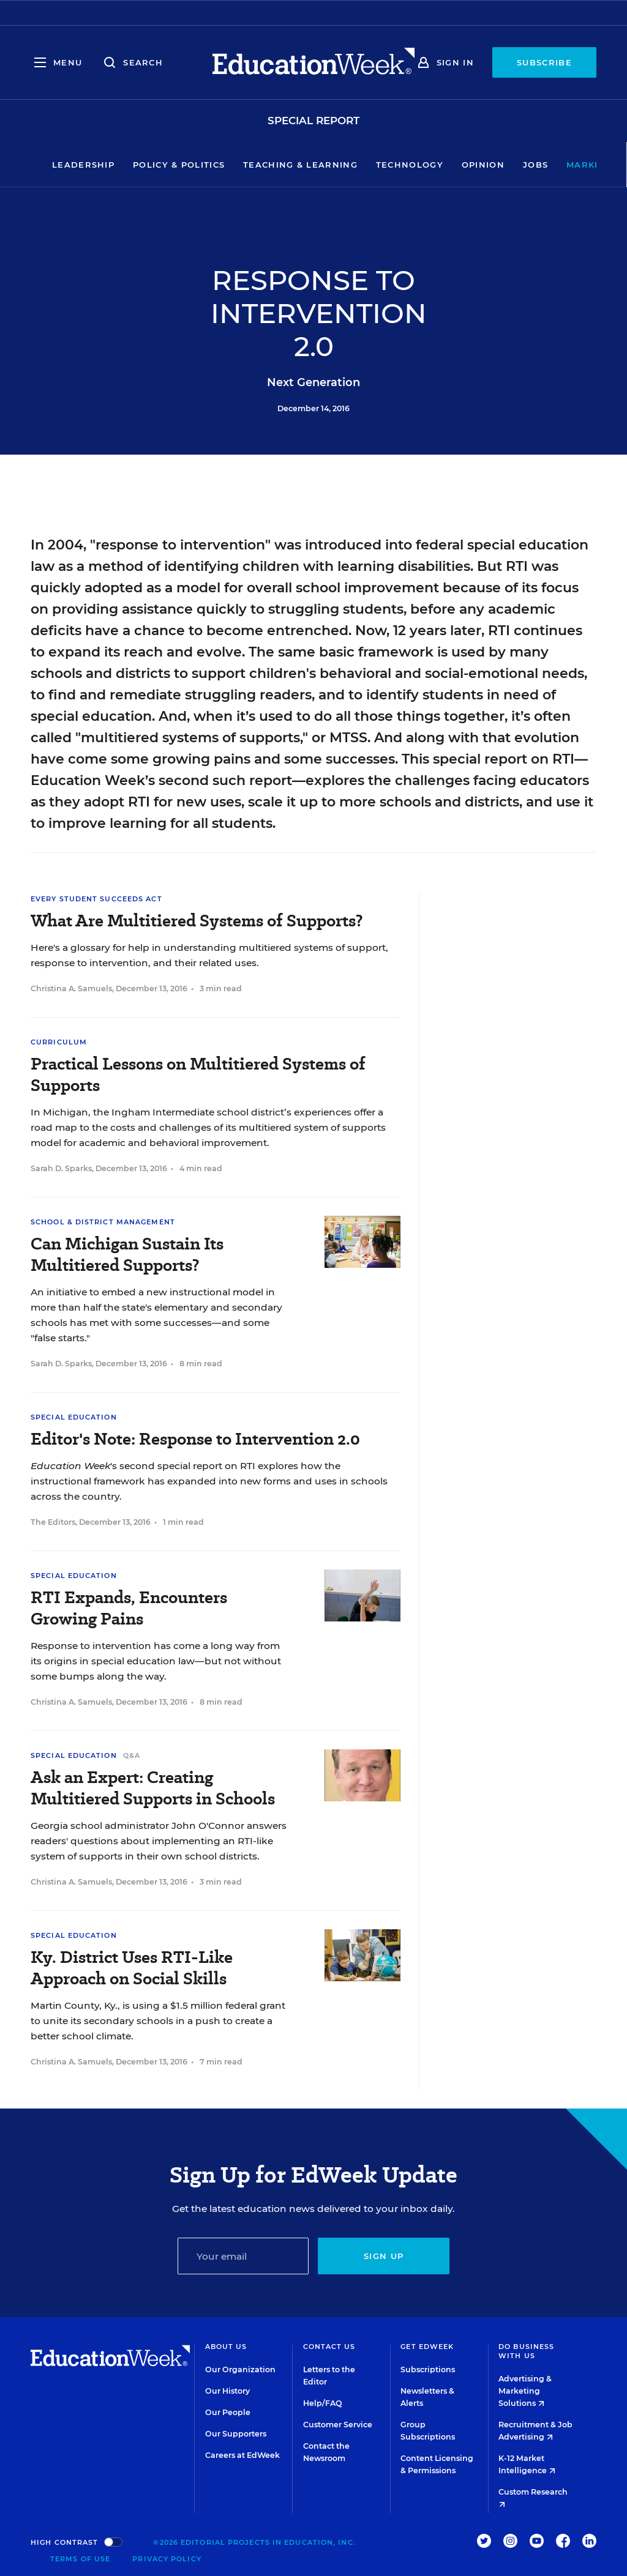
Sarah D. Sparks (61, 1168)
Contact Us (329, 2346)
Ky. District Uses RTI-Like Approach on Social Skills (132, 1967)
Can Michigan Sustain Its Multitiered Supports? (127, 1254)
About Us (226, 2346)
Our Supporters (235, 2433)
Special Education (74, 1417)
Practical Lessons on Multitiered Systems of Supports (198, 1074)
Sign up (384, 2256)
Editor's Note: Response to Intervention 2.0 (195, 1439)
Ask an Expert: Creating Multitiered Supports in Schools (153, 1787)
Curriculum (59, 1042)
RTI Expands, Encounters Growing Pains (129, 1608)
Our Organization (240, 2369)
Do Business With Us (526, 2351)
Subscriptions (427, 2369)
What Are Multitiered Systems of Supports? (197, 920)
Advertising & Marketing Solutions (525, 2391)
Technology (372, 164)
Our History (227, 2390)
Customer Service (337, 2424)
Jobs (498, 164)
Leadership (46, 164)
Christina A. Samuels (71, 988)
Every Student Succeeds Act (96, 899)
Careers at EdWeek (242, 2455)
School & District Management (103, 1222)
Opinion (445, 164)
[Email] (243, 2256)
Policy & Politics (141, 164)
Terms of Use (80, 2559)
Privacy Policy (166, 2559)
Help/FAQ (322, 2403)
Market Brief (571, 164)
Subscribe (544, 62)
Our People (227, 2412)
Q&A (131, 1755)
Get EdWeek (427, 2346)
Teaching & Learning (263, 164)
